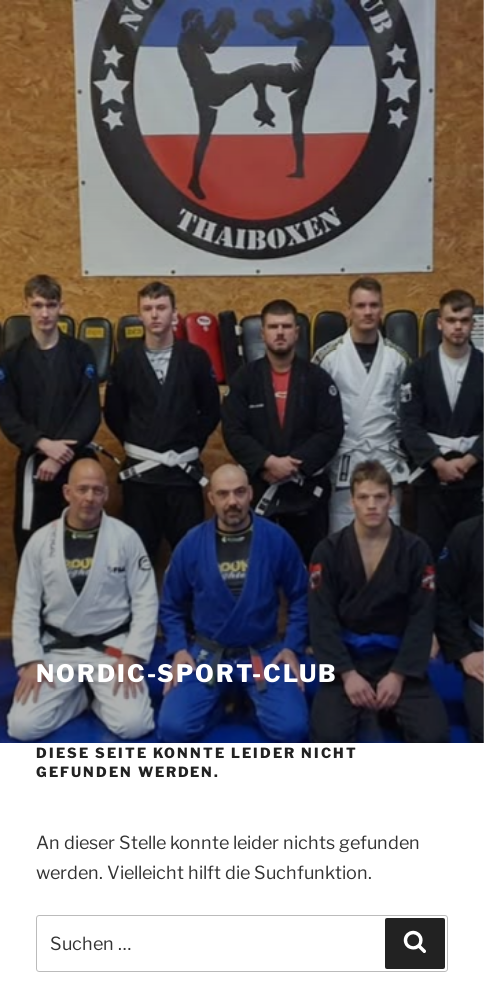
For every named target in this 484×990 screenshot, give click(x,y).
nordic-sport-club (187, 673)
